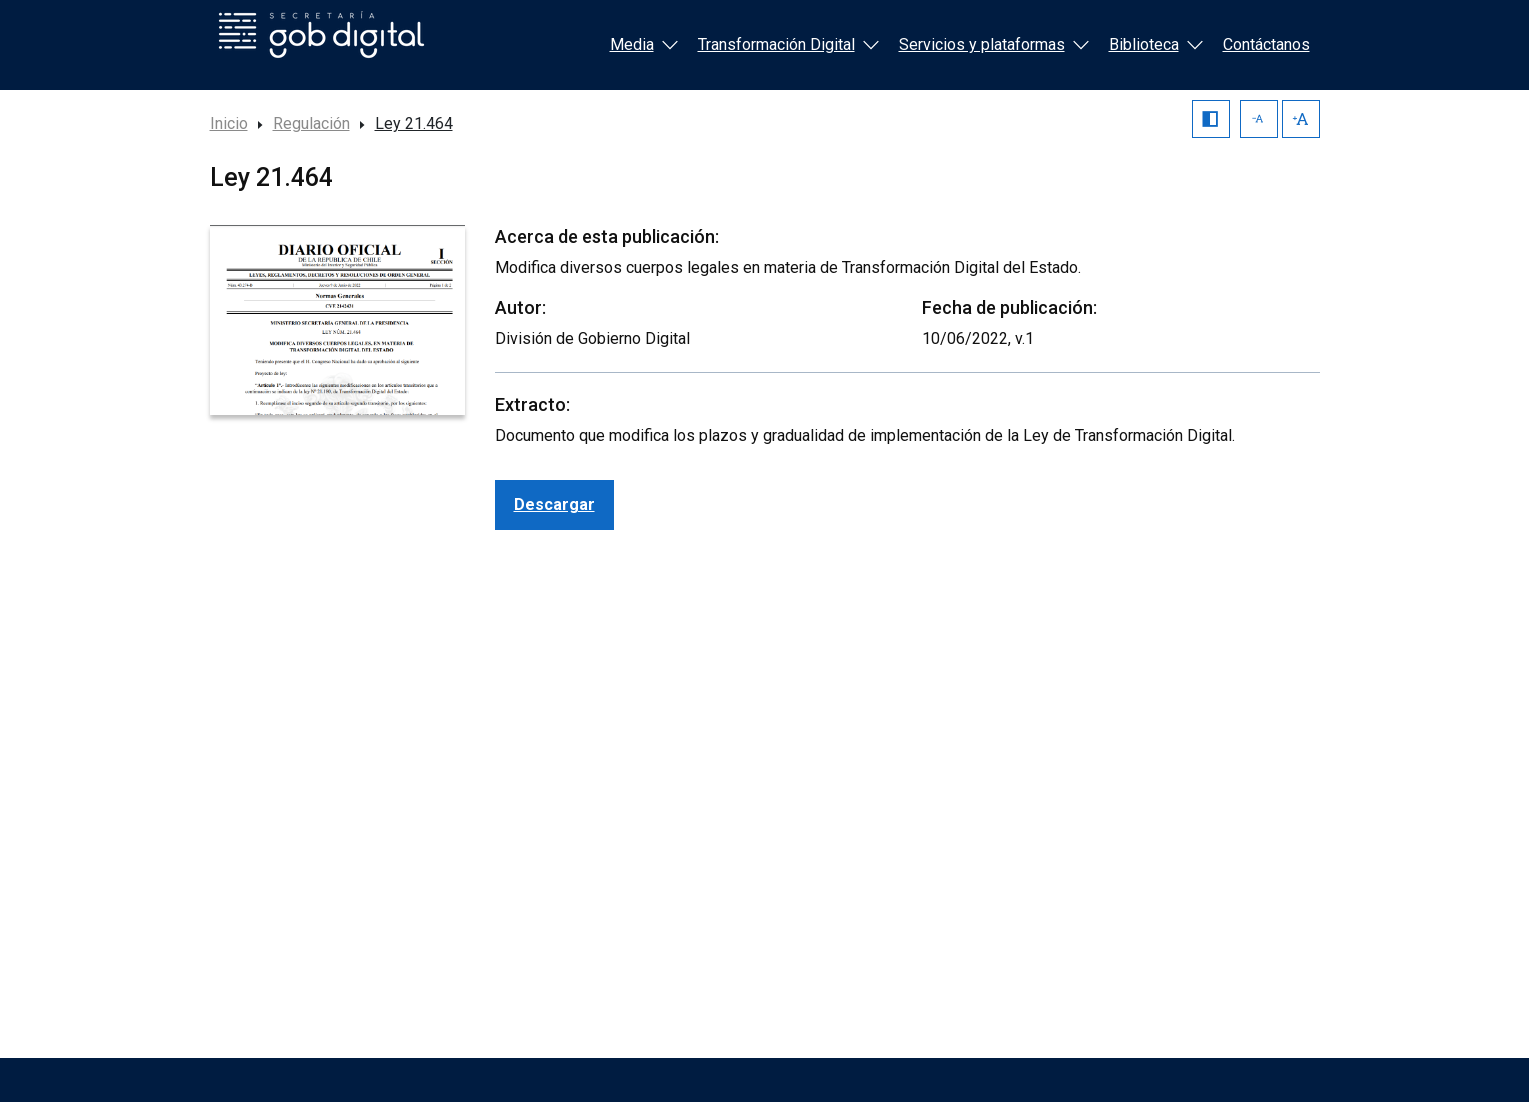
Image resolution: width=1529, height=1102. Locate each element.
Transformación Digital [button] (788, 44)
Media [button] (644, 44)
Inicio (229, 123)
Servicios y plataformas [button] (994, 44)
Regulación (311, 123)
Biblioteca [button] (1156, 44)
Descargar (554, 504)
